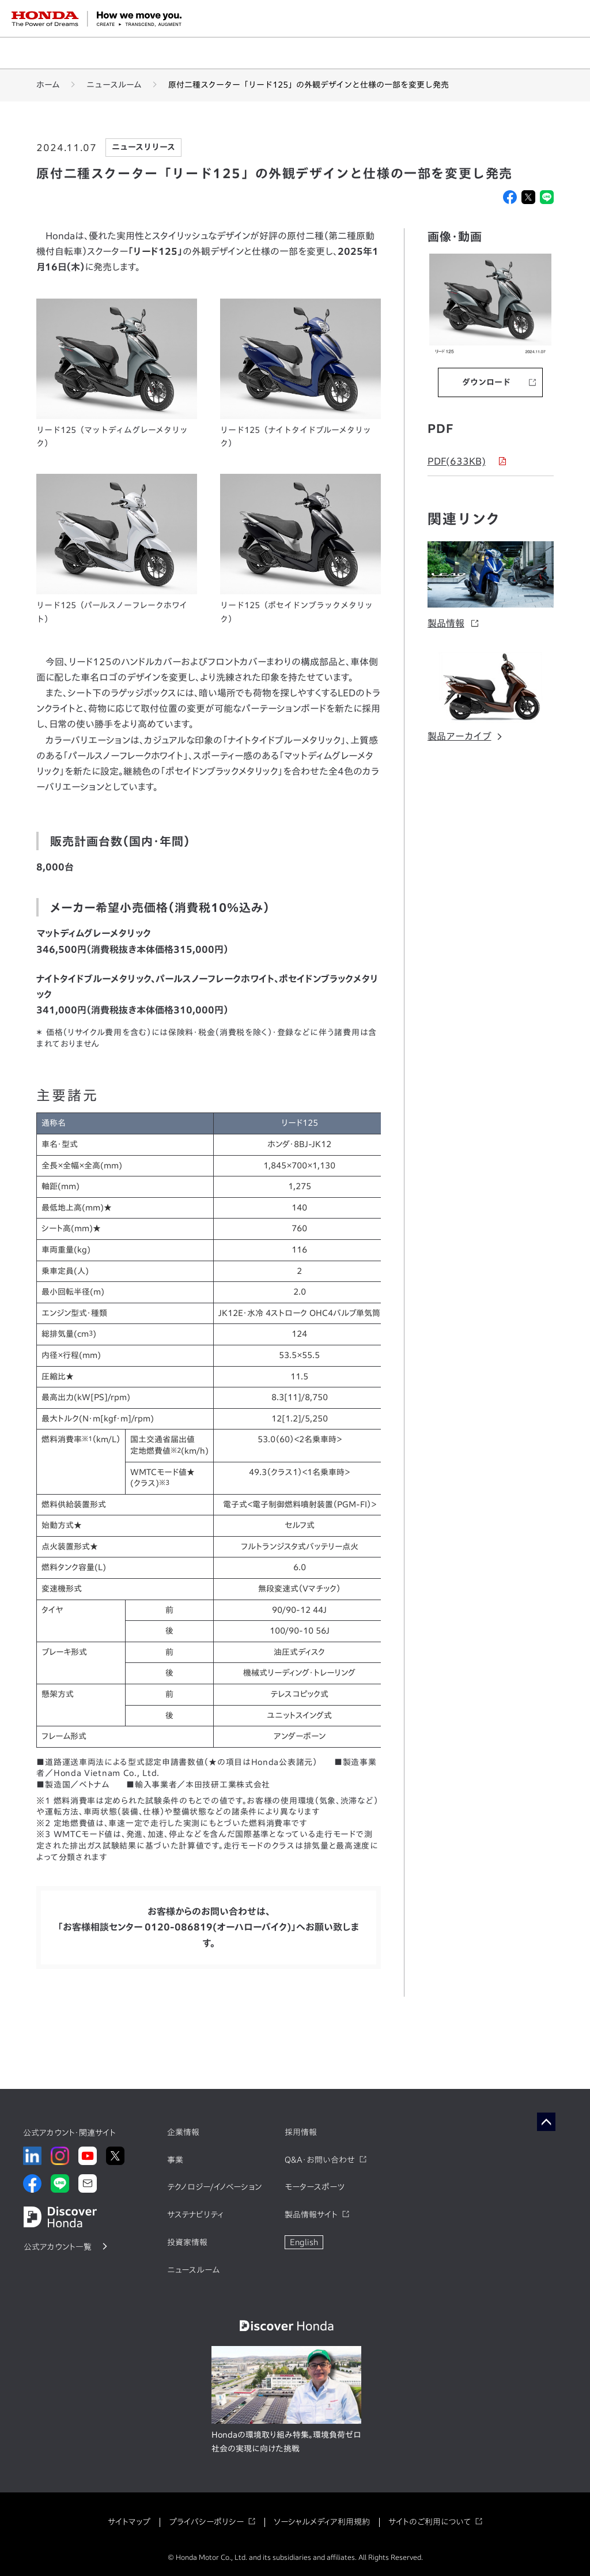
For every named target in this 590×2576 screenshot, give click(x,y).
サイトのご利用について (429, 2522)
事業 (175, 2160)
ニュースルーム (114, 85)
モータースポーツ (315, 2187)
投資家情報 (187, 2242)
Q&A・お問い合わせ (320, 2160)
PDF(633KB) (457, 461)
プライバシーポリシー (206, 2522)
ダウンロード (486, 382)
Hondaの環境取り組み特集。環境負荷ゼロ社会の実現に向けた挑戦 (286, 2442)
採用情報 (301, 2132)
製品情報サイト (311, 2215)
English (304, 2242)
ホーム (48, 85)
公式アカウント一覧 (58, 2247)
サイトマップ (129, 2522)
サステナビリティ (195, 2215)
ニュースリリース (143, 147)
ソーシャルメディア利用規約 (322, 2522)
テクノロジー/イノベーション (214, 2187)
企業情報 (183, 2132)
